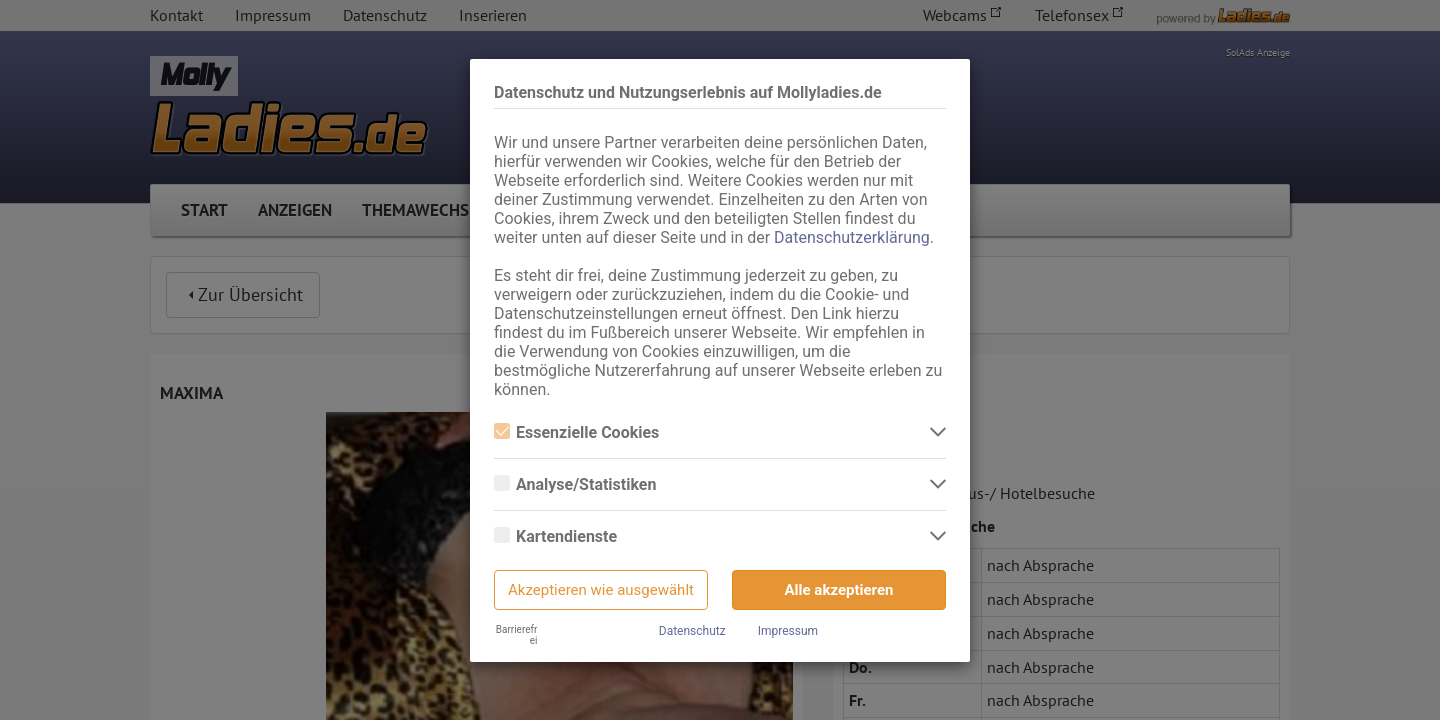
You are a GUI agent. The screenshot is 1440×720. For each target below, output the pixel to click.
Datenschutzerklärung (852, 237)
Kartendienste (555, 536)
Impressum (788, 631)
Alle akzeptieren (839, 590)
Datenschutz (692, 631)
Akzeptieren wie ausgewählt (601, 590)
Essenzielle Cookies (576, 432)
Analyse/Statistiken (575, 484)
